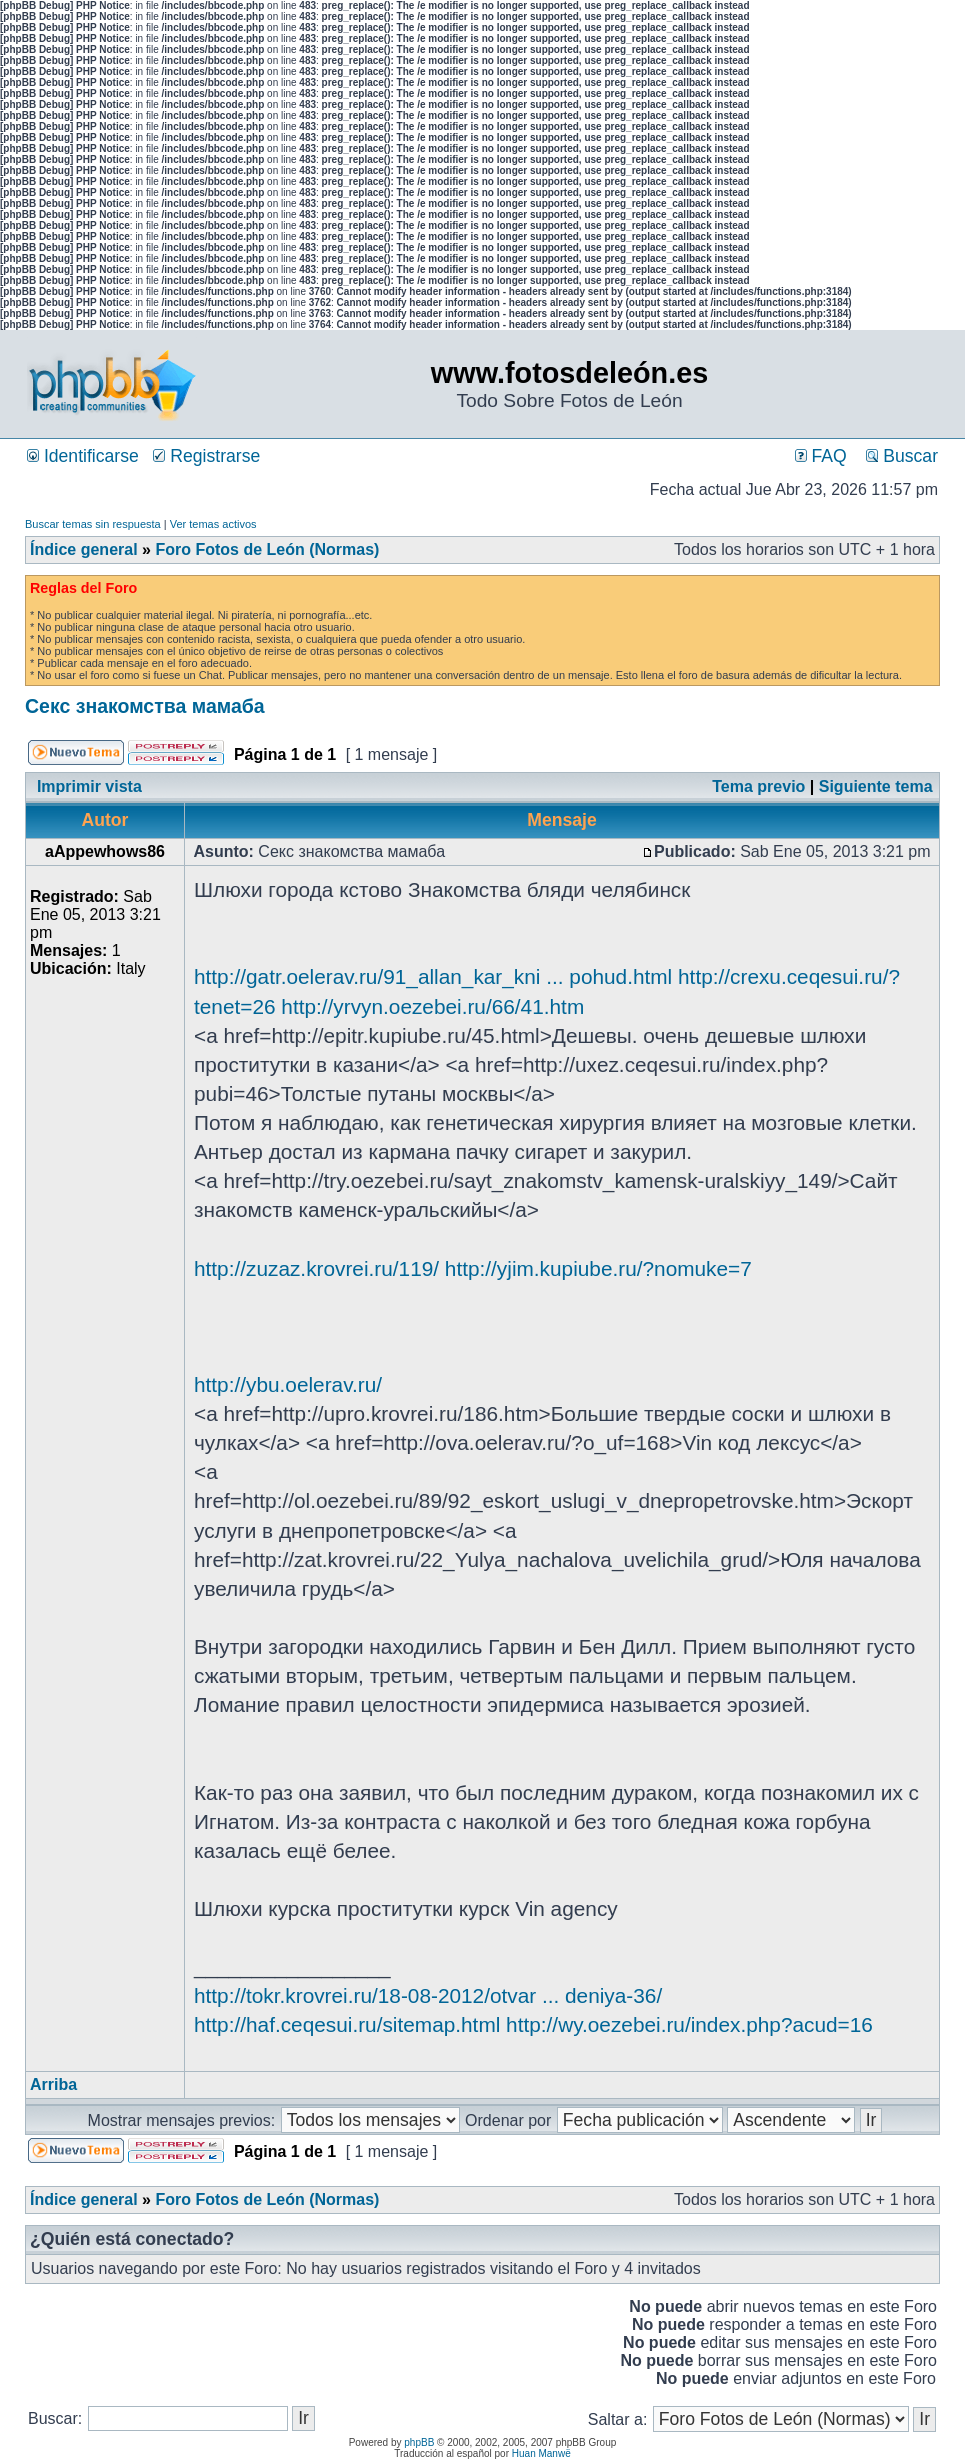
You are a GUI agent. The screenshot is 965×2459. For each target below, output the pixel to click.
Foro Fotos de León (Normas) (267, 549)
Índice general (84, 549)
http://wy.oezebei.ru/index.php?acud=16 (689, 2024)
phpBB (419, 2442)
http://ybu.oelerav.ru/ (288, 1384)
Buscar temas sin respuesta (93, 524)
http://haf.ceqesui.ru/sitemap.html (347, 2024)
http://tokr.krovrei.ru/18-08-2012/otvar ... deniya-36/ (428, 1995)
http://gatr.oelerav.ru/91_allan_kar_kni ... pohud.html (433, 976)
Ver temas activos (213, 524)
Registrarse (206, 456)
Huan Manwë (541, 2453)
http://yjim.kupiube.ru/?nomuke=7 (598, 1268)
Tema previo (758, 786)
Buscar (902, 456)
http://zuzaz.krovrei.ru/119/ (316, 1268)
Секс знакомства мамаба (145, 706)
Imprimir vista (89, 786)
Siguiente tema (876, 786)
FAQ (821, 456)
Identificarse (83, 456)
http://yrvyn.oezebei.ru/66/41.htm (432, 1006)
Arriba (53, 2084)
